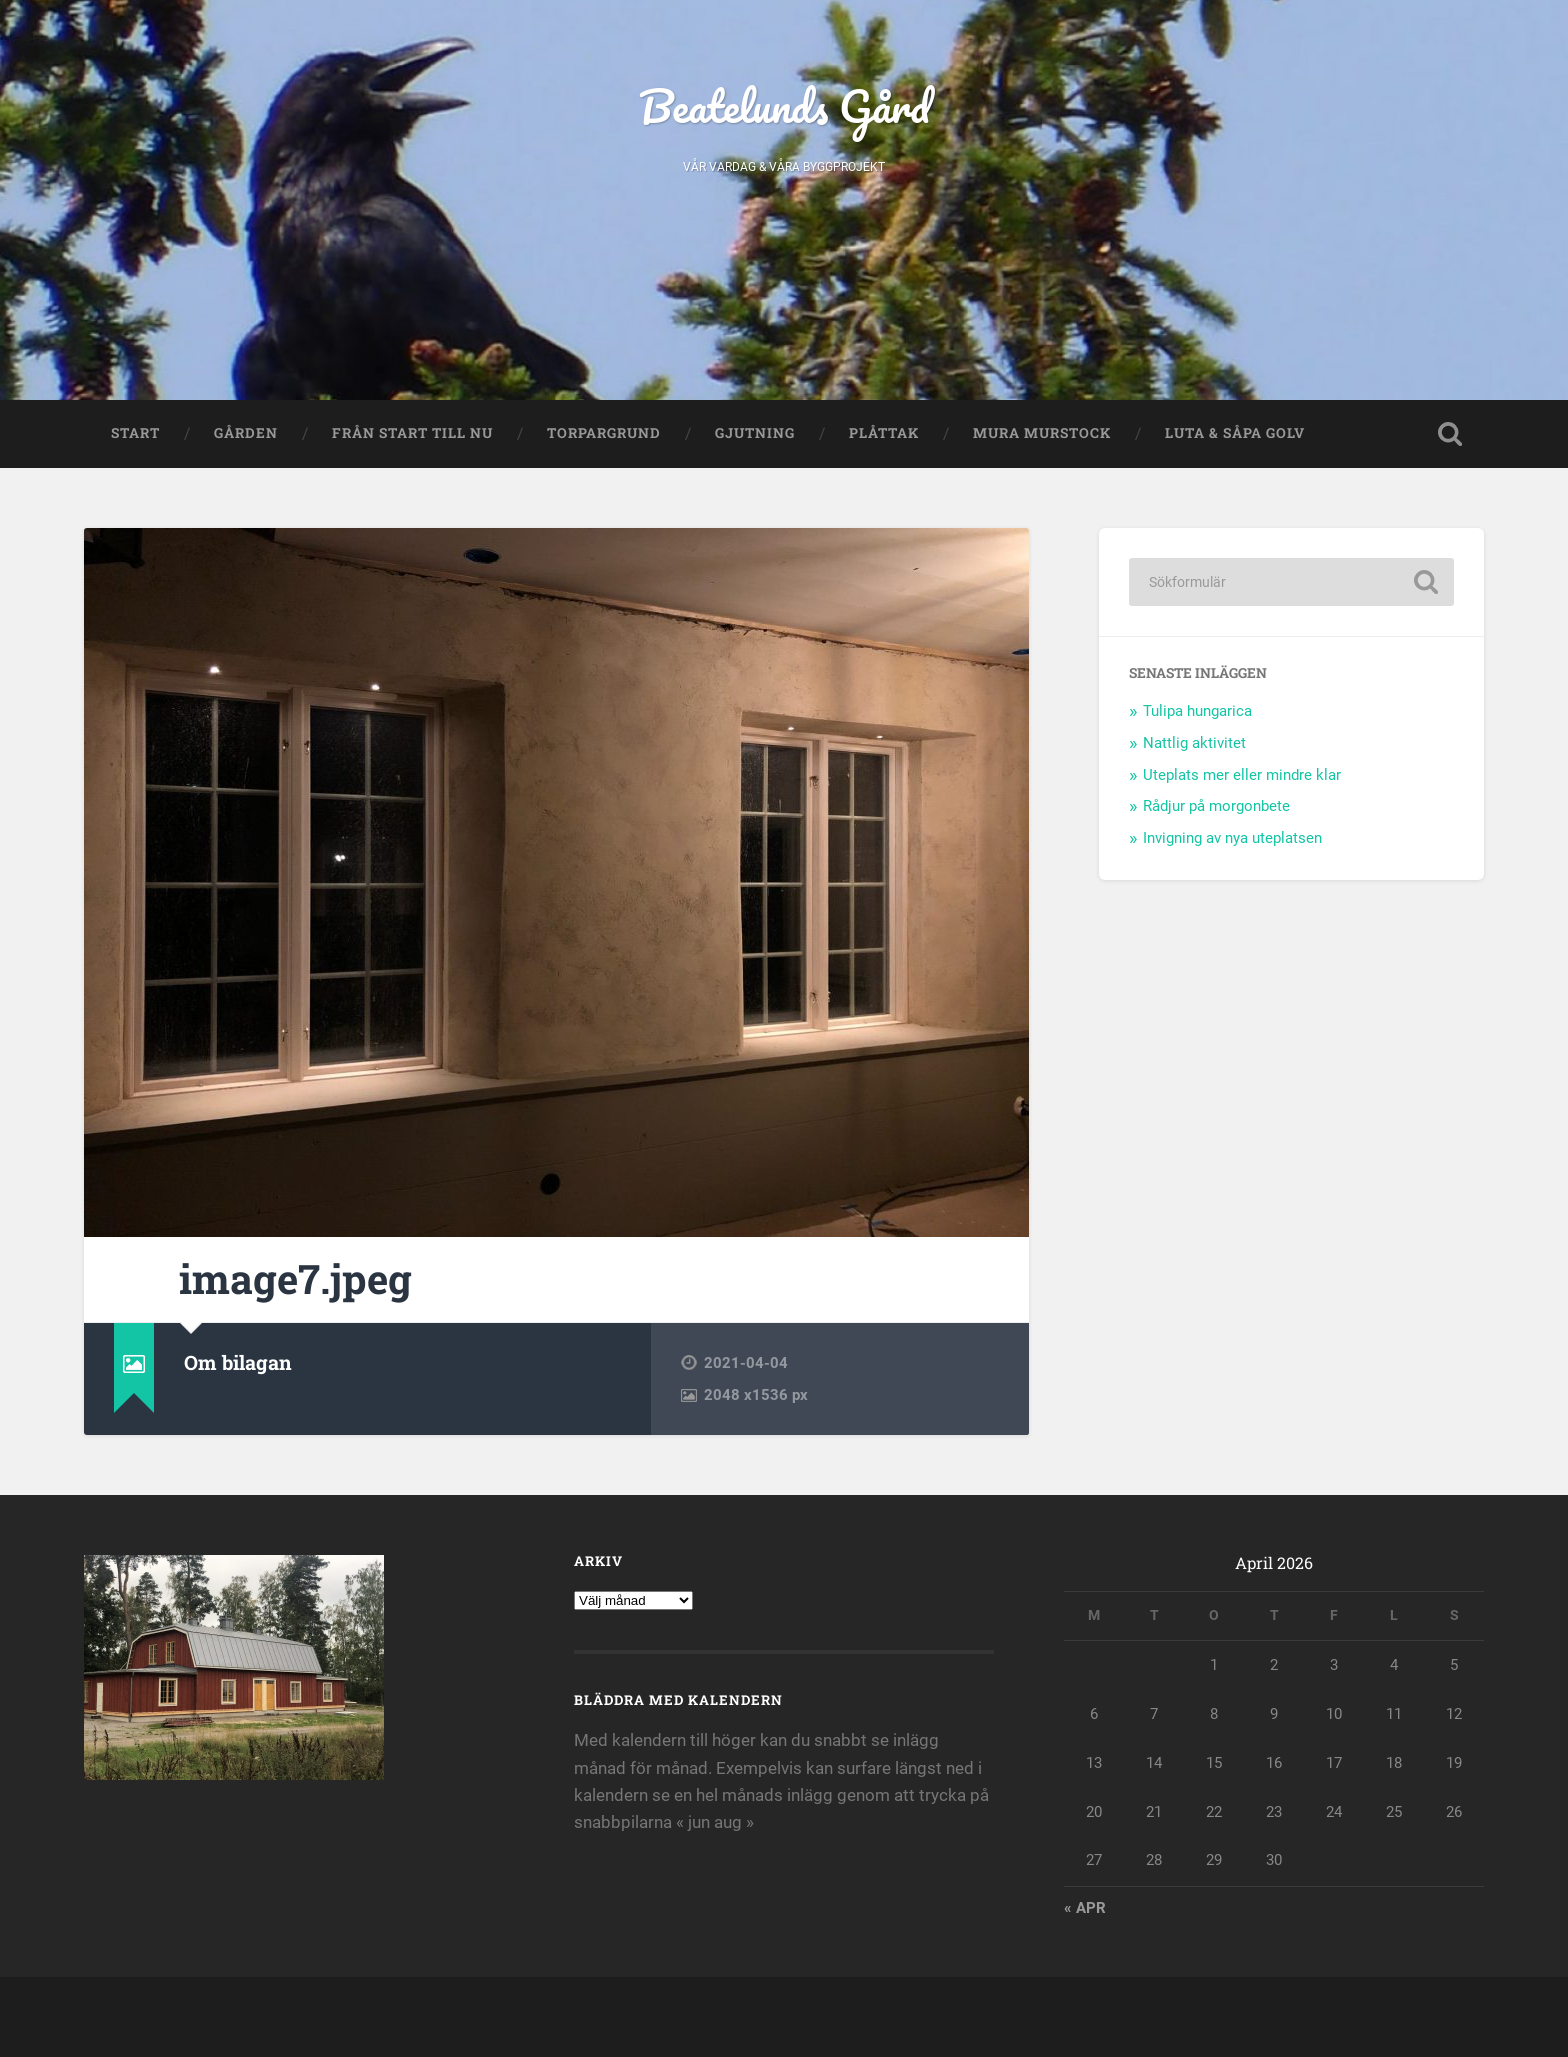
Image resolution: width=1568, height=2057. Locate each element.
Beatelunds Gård (784, 105)
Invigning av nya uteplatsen (1232, 838)
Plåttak (884, 433)
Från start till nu (412, 433)
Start (135, 433)
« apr (1085, 1908)
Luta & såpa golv (1235, 433)
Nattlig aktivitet (1194, 743)
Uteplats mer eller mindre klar (1242, 775)
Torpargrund (604, 433)
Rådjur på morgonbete (1216, 806)
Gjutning (755, 433)
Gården (246, 433)
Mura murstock (1042, 433)
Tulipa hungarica (1197, 711)
